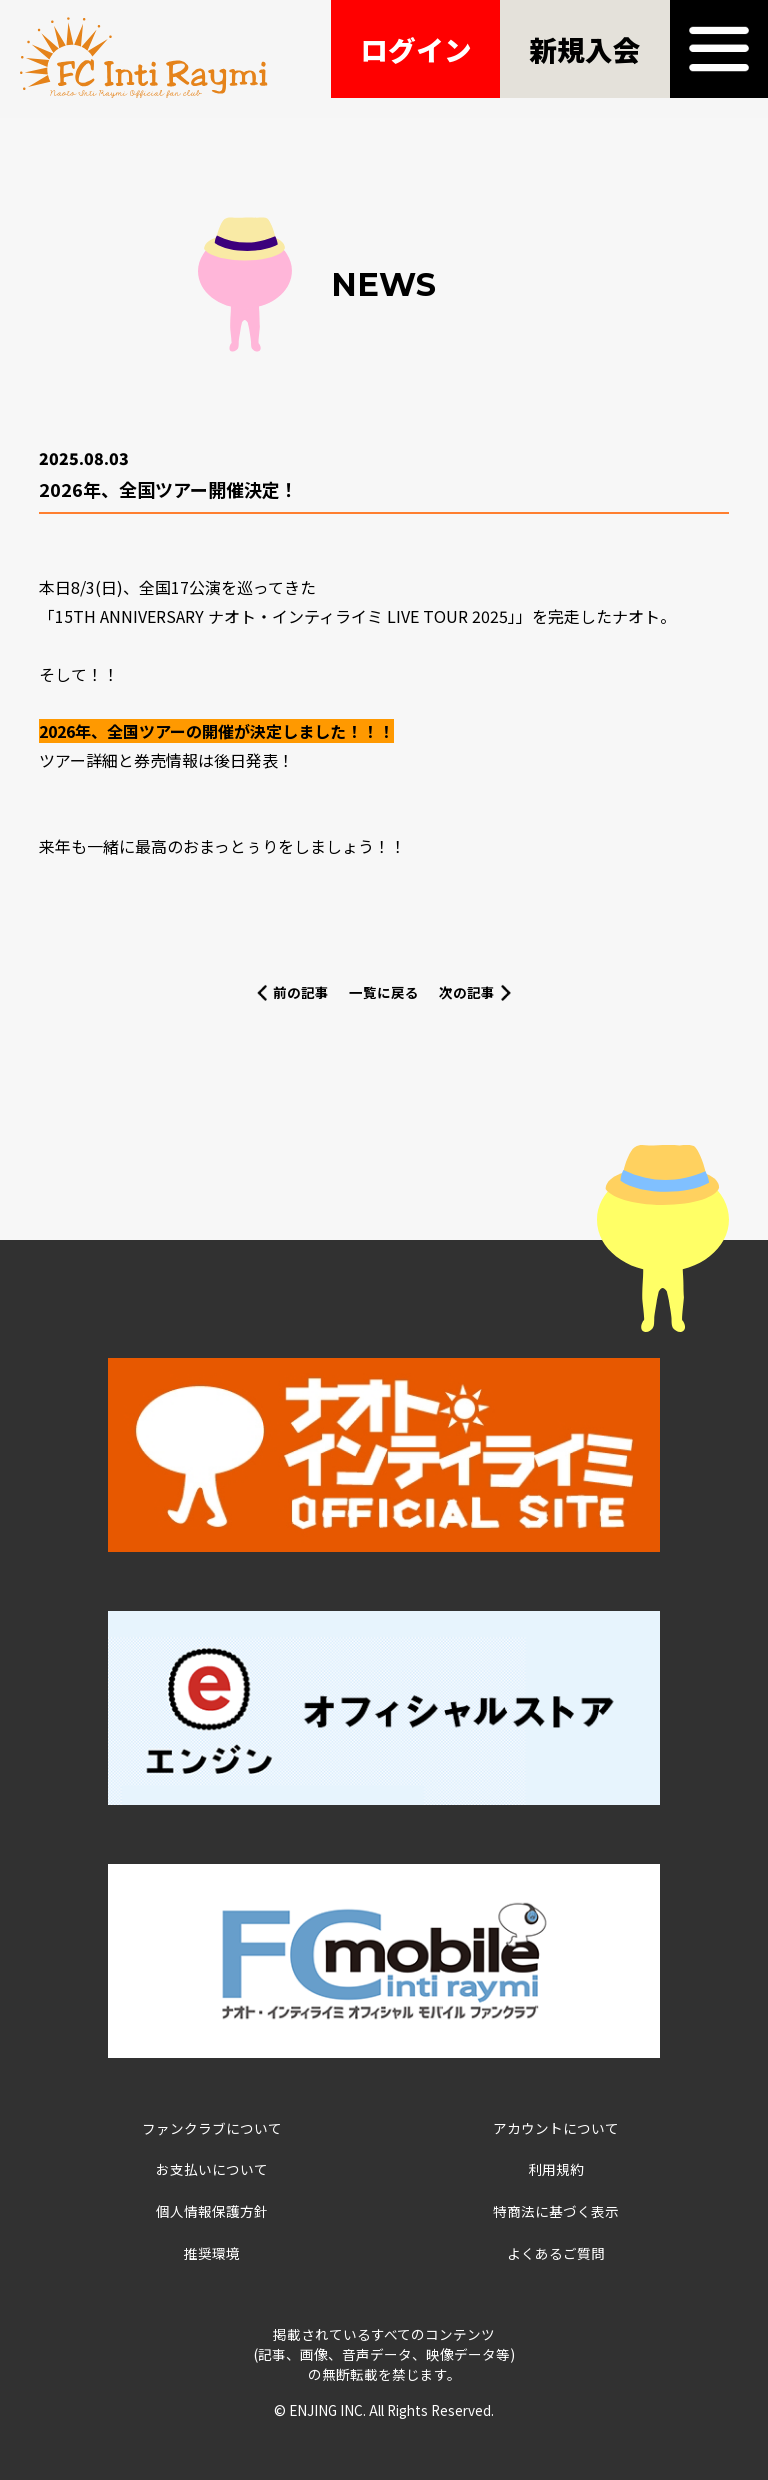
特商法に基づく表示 (556, 2211)
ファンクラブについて (212, 2128)
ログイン (416, 49)
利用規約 (556, 2169)
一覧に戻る (384, 992)
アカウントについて (556, 2128)
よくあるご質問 (556, 2253)
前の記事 (301, 992)
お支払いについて (212, 2169)
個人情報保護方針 (212, 2211)
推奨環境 (212, 2253)
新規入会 (585, 49)
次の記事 (467, 992)
